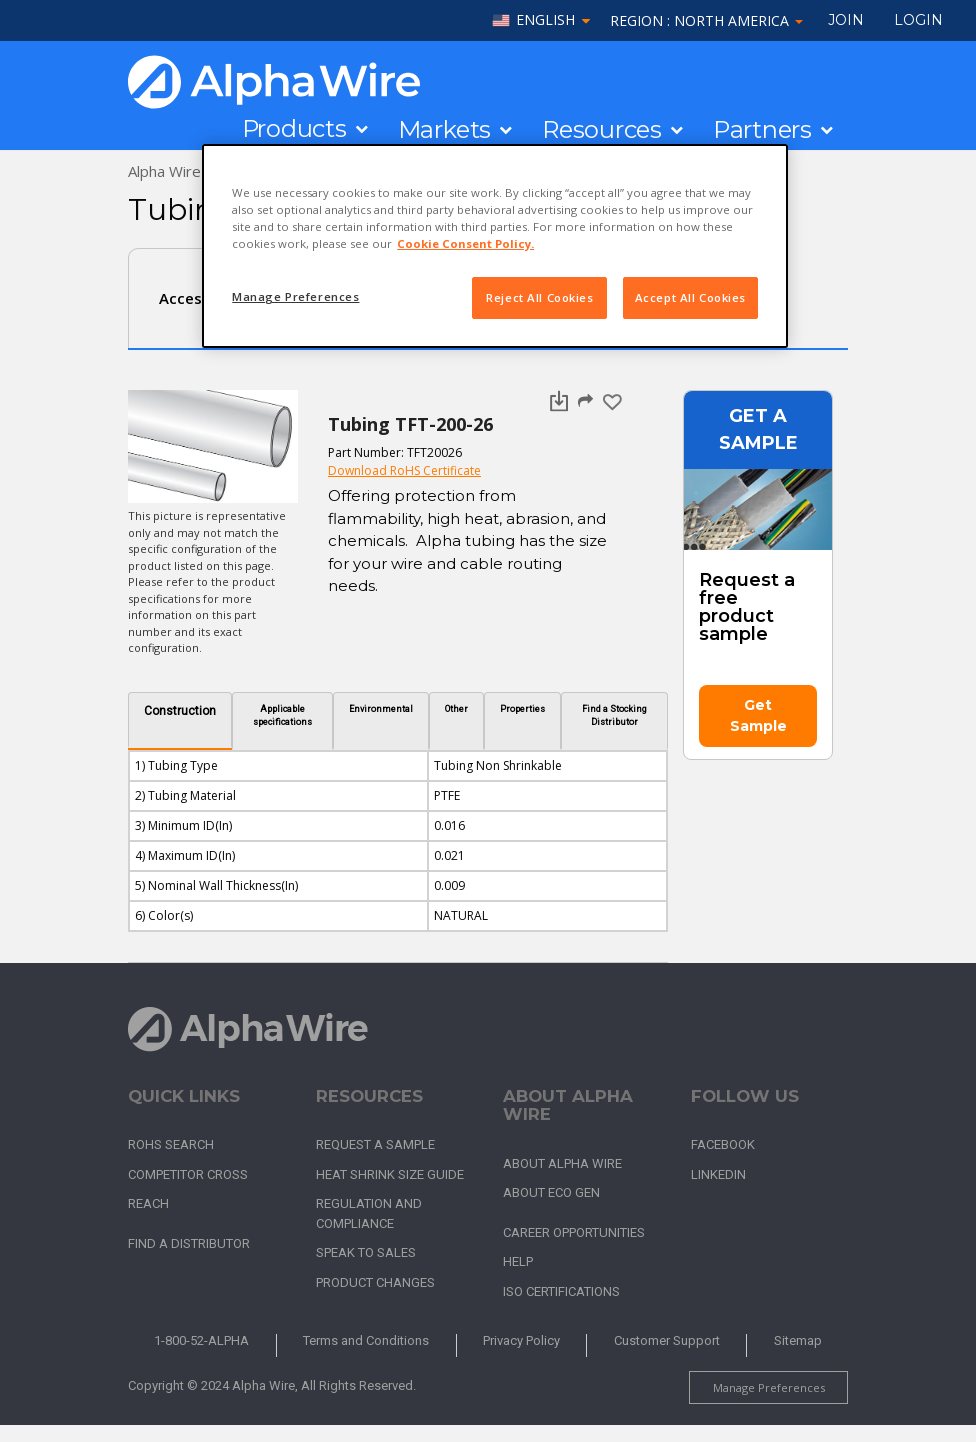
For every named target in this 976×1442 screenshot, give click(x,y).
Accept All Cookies (690, 297)
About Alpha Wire (562, 1163)
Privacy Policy (521, 1340)
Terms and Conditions (366, 1340)
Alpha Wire (164, 171)
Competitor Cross (188, 1174)
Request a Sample (375, 1144)
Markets (444, 130)
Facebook (723, 1144)
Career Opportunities (574, 1232)
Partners (762, 130)
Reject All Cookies (539, 297)
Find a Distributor (189, 1243)
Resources (602, 130)
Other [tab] (456, 709)
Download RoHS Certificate (404, 470)
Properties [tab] (522, 709)
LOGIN (918, 20)
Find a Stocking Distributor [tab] (614, 715)
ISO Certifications (561, 1291)
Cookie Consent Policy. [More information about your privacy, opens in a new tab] (465, 243)
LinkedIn (718, 1174)
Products (294, 129)
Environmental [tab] (381, 709)
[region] (495, 246)
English (545, 20)
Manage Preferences (769, 1387)
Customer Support (667, 1340)
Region (706, 20)
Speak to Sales (366, 1252)
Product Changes (375, 1282)
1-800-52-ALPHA (201, 1340)
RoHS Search (171, 1144)
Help (518, 1261)
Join (846, 20)
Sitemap (798, 1340)
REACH (148, 1203)
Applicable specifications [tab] (282, 715)
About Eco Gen (551, 1192)
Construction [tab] (180, 711)
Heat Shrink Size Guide (390, 1174)
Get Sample (758, 715)
